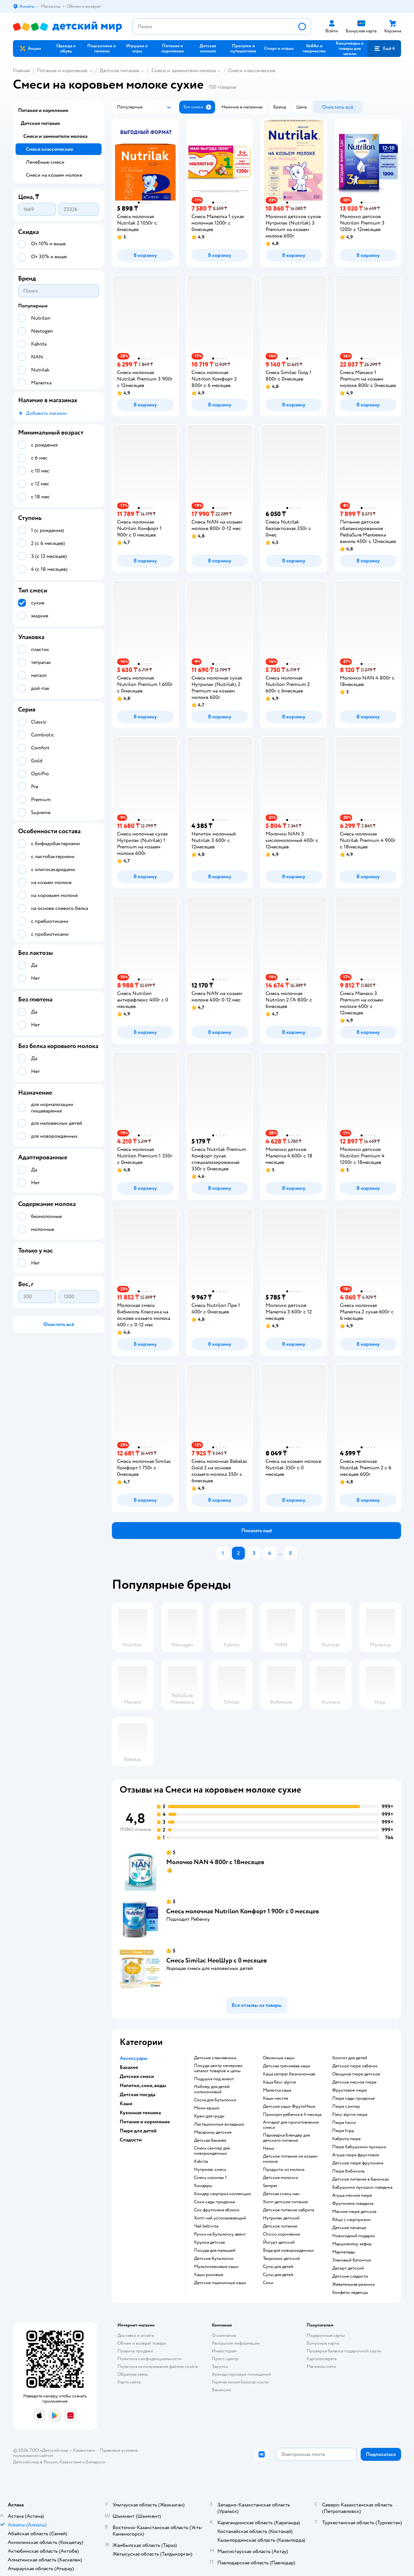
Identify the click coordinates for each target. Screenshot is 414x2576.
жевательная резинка (353, 2284)
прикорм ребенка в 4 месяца (292, 2114)
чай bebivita (206, 2226)
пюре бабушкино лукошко (359, 2147)
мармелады (343, 2252)
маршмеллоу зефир (352, 2244)
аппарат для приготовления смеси (291, 2125)
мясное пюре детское (354, 2211)
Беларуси (95, 2462)
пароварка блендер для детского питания (286, 2138)
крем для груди (209, 2116)
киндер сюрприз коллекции (222, 2193)
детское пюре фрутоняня (357, 2163)
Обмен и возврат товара (141, 2343)
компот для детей (349, 2058)
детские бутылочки (214, 2258)
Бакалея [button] (129, 2067)
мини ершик (207, 2108)
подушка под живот (214, 2079)
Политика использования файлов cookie (157, 2366)
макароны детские (213, 2132)
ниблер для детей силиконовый (212, 2089)
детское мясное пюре (354, 2082)
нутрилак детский (281, 2218)
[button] (384, 48)
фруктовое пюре (349, 2090)
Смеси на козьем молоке (54, 175)
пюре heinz (344, 2122)
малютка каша (277, 2090)
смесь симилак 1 (210, 2177)
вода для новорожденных (288, 2250)
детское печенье (349, 2227)
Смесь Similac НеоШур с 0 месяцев (216, 1960)
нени (268, 2148)
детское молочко (280, 2177)
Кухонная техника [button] (140, 2112)
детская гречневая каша (286, 2066)
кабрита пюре (346, 2138)
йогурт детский (279, 2242)
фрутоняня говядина (352, 2203)
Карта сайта (128, 2382)
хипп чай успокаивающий (220, 2218)
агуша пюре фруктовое (355, 2155)
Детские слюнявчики (215, 2058)
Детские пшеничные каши (220, 2282)
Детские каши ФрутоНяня (289, 2106)
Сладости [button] (131, 2140)
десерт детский (348, 2268)
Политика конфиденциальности (149, 2358)
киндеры (203, 2185)
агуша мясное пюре (352, 2195)
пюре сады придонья (353, 2098)
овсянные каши (278, 2058)
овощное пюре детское (356, 2074)
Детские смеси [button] (137, 2076)
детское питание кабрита (288, 2210)
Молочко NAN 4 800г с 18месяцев (215, 1862)
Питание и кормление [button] (145, 2121)
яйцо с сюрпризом (351, 2219)
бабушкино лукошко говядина (362, 2187)
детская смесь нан (281, 2193)
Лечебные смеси (45, 162)
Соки (268, 2282)
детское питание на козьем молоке (290, 2159)
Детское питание (119, 70)
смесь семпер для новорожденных (212, 2151)
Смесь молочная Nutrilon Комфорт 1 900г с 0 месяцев (242, 1911)
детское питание (280, 2226)
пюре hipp (343, 2130)
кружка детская (209, 2242)
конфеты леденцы (350, 2292)
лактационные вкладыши (219, 2124)
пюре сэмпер (346, 2106)
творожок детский (281, 2258)
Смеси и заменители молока (183, 70)
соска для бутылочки (215, 2100)
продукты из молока (283, 2169)
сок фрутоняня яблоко (216, 2210)
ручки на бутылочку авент (220, 2234)
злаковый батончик (351, 2260)
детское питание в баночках (360, 2179)
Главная (21, 70)
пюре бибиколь (348, 2171)
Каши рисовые (208, 2274)
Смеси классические (251, 70)
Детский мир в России (35, 2462)
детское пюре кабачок (355, 2066)
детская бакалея (210, 2140)
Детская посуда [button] (137, 2094)
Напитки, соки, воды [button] (143, 2085)
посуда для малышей (214, 2250)
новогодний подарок (353, 2236)
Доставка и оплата (135, 2335)
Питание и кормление (62, 70)
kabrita (201, 2161)
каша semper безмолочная (289, 2074)
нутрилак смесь (210, 2169)
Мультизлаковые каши (216, 2266)
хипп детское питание (285, 2202)
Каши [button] (126, 2103)
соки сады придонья (214, 2202)
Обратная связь (132, 2374)
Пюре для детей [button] (138, 2131)
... (280, 1553)
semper (270, 2185)
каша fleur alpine (279, 2082)
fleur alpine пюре (349, 2114)
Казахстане (71, 2462)
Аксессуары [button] (133, 2058)
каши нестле (275, 2098)
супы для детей (278, 2266)
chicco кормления (281, 2234)
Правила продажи (135, 2351)
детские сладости (350, 2276)
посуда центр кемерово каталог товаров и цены (218, 2068)
